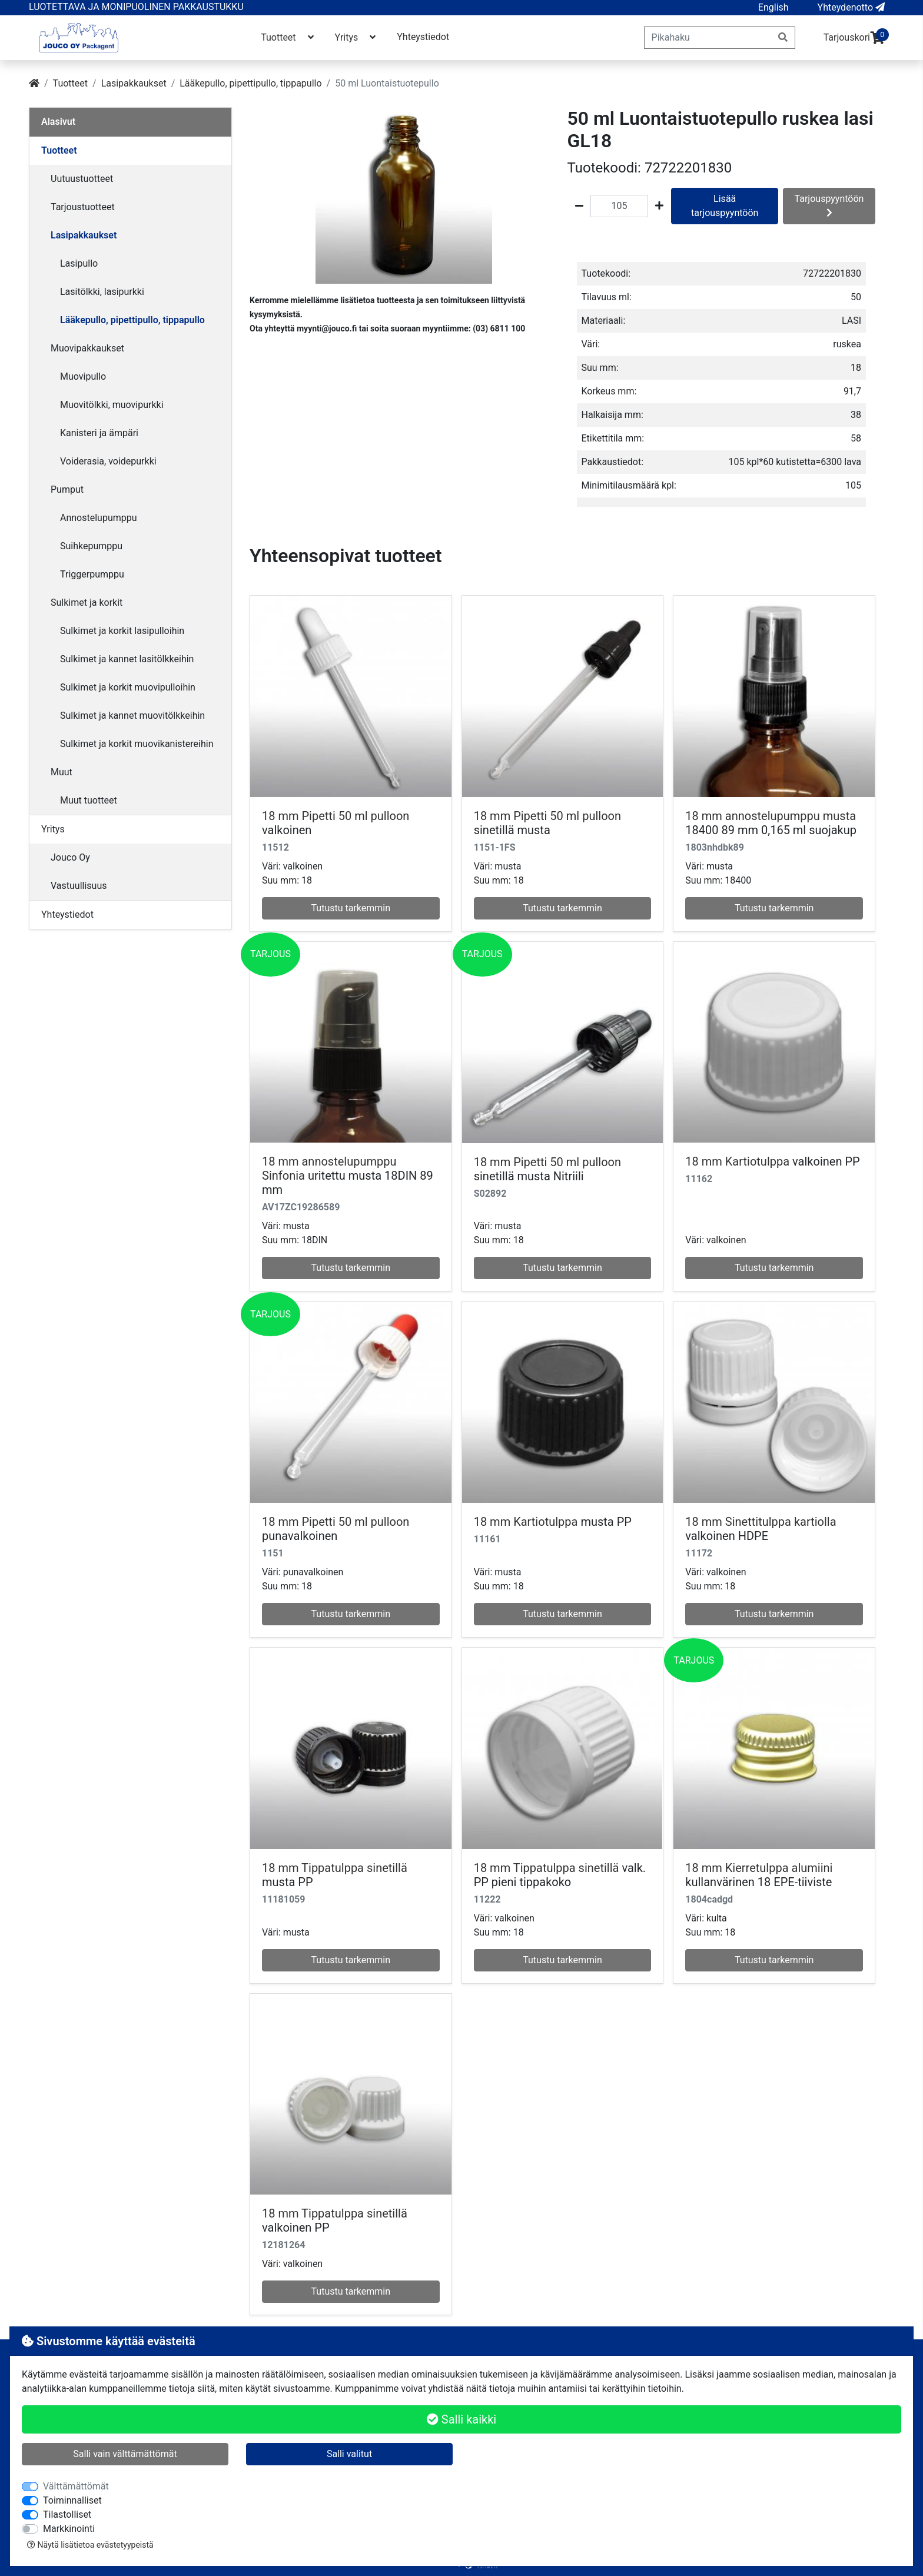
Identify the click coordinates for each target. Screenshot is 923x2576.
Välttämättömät (76, 2486)
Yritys (357, 37)
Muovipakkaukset (87, 348)
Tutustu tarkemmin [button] (351, 908)
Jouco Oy (70, 857)
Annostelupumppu (98, 517)
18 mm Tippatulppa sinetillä (334, 1868)
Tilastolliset (67, 2514)
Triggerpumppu (92, 574)
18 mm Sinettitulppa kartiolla (760, 1522)
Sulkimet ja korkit (86, 602)
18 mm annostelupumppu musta (770, 816)
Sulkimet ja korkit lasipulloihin (122, 630)
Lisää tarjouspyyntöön (724, 205)
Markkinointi (69, 2528)
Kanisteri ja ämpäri (99, 433)
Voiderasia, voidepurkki (108, 461)
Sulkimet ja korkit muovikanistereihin (137, 743)
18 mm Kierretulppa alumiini (758, 1868)
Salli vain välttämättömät (125, 2453)
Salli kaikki (461, 2419)
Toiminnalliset (72, 2500)
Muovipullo (83, 376)
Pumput (67, 489)
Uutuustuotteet (82, 178)
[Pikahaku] (708, 37)
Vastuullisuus (79, 885)
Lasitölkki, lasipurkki (102, 291)
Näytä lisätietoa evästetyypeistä (90, 2545)
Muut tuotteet (88, 800)
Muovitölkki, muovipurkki (112, 404)
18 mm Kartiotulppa (737, 1161)
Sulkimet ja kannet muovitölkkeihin (132, 715)
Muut (61, 772)
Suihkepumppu (91, 546)
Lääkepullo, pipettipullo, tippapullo (250, 83)
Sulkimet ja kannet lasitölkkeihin (127, 659)
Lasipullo (79, 263)
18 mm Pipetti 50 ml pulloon (335, 816)
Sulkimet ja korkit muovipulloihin (127, 687)
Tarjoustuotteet (83, 207)
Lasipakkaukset (134, 83)
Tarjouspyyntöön (829, 205)
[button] (773, 7)
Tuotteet (288, 37)
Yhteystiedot (423, 36)
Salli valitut (349, 2453)
